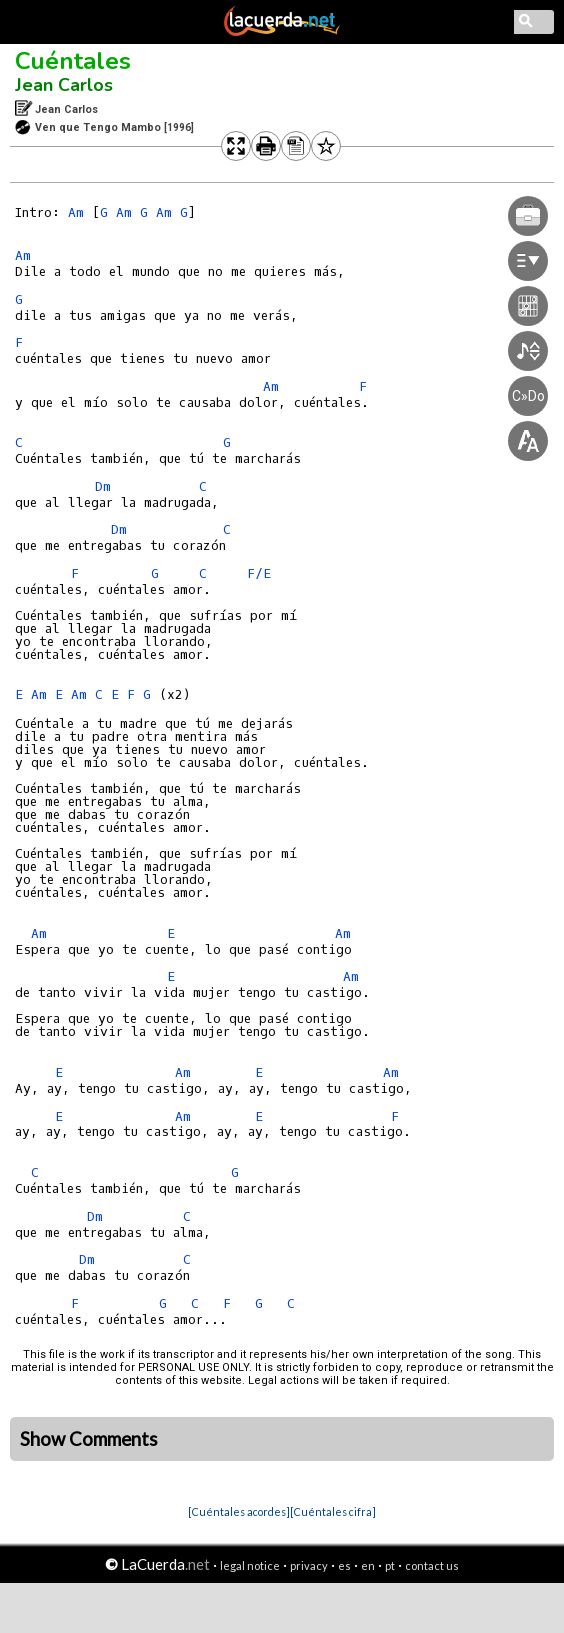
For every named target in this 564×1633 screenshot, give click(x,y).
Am (76, 212)
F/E (259, 573)
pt (390, 1565)
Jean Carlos (64, 85)
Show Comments (89, 1439)
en (368, 1565)
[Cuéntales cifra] (333, 1511)
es (344, 1565)
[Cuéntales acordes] (239, 1511)
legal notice (250, 1565)
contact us (432, 1565)
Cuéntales (73, 61)
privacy (309, 1565)
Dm (103, 486)
